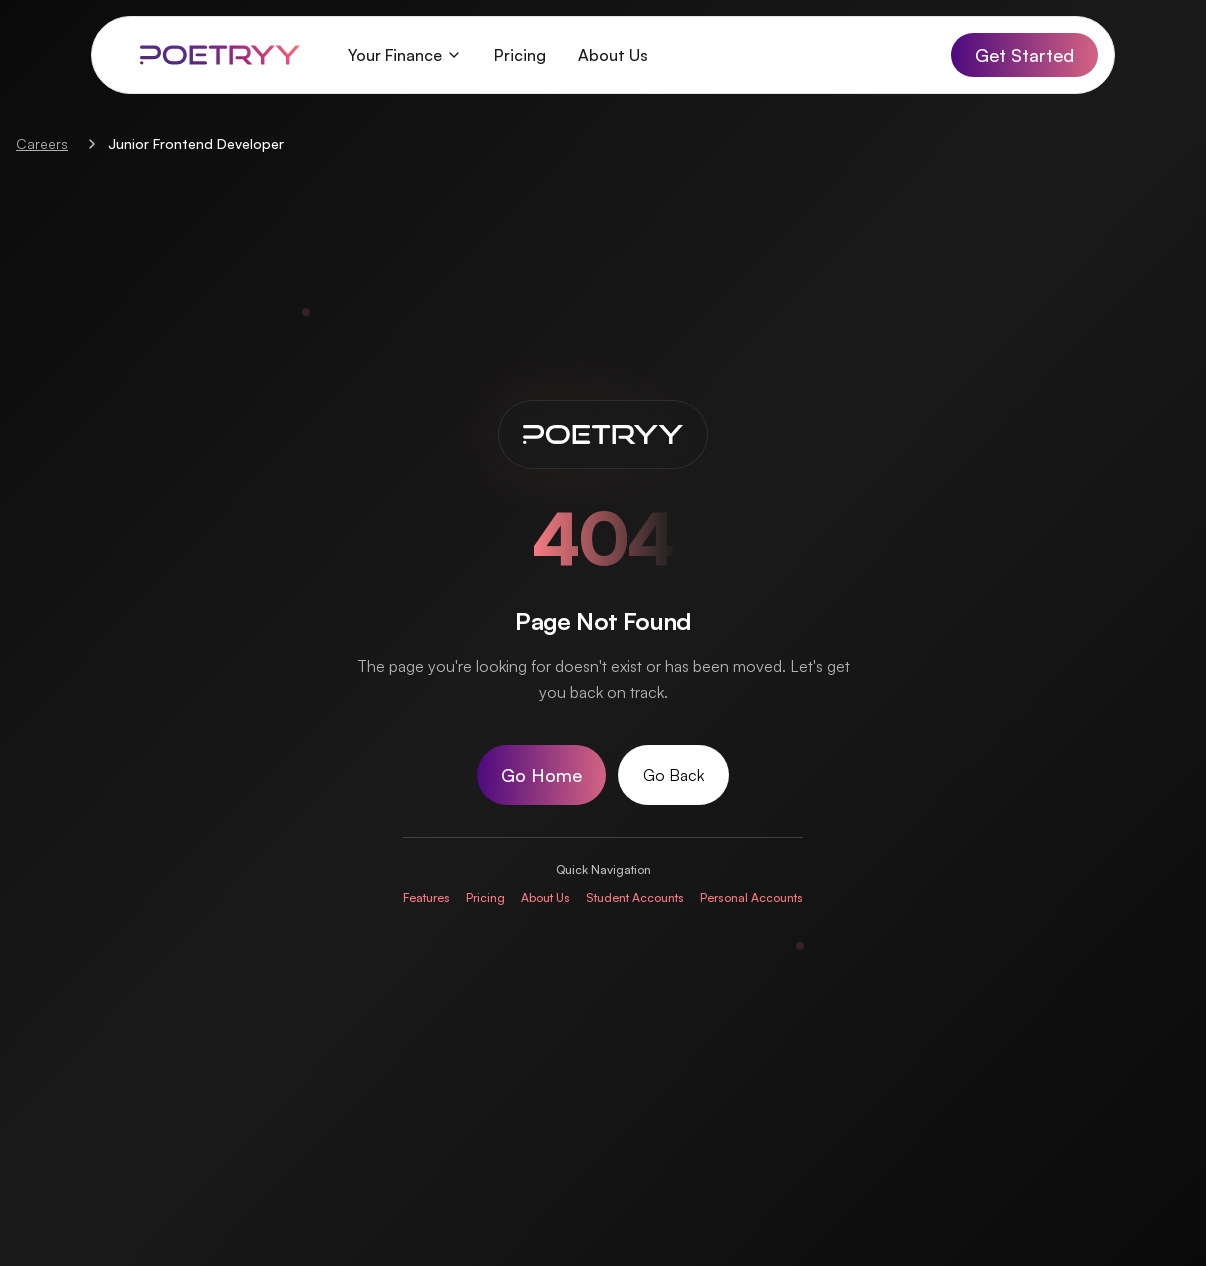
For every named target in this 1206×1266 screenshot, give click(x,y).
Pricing (520, 55)
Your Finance (405, 55)
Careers (42, 143)
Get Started (1024, 55)
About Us (613, 55)
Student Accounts (635, 897)
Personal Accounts (751, 897)
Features (426, 897)
